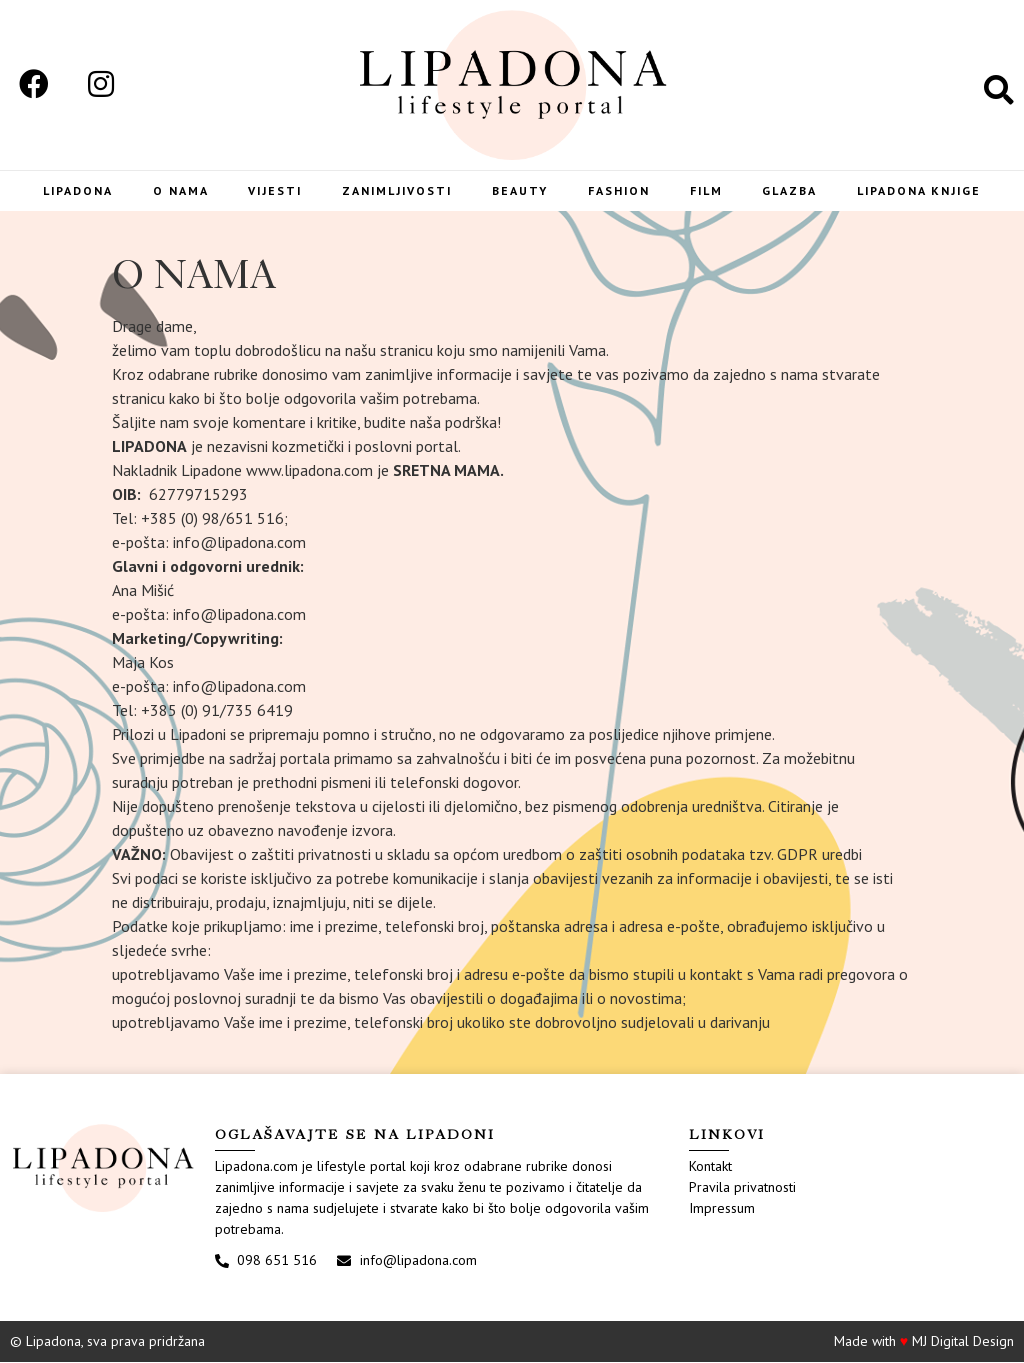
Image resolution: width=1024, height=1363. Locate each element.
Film (709, 190)
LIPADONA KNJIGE (924, 190)
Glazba (793, 190)
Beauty (521, 190)
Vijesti (272, 190)
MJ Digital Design (963, 1342)
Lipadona (72, 190)
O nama (176, 190)
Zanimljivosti (396, 190)
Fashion (620, 190)
